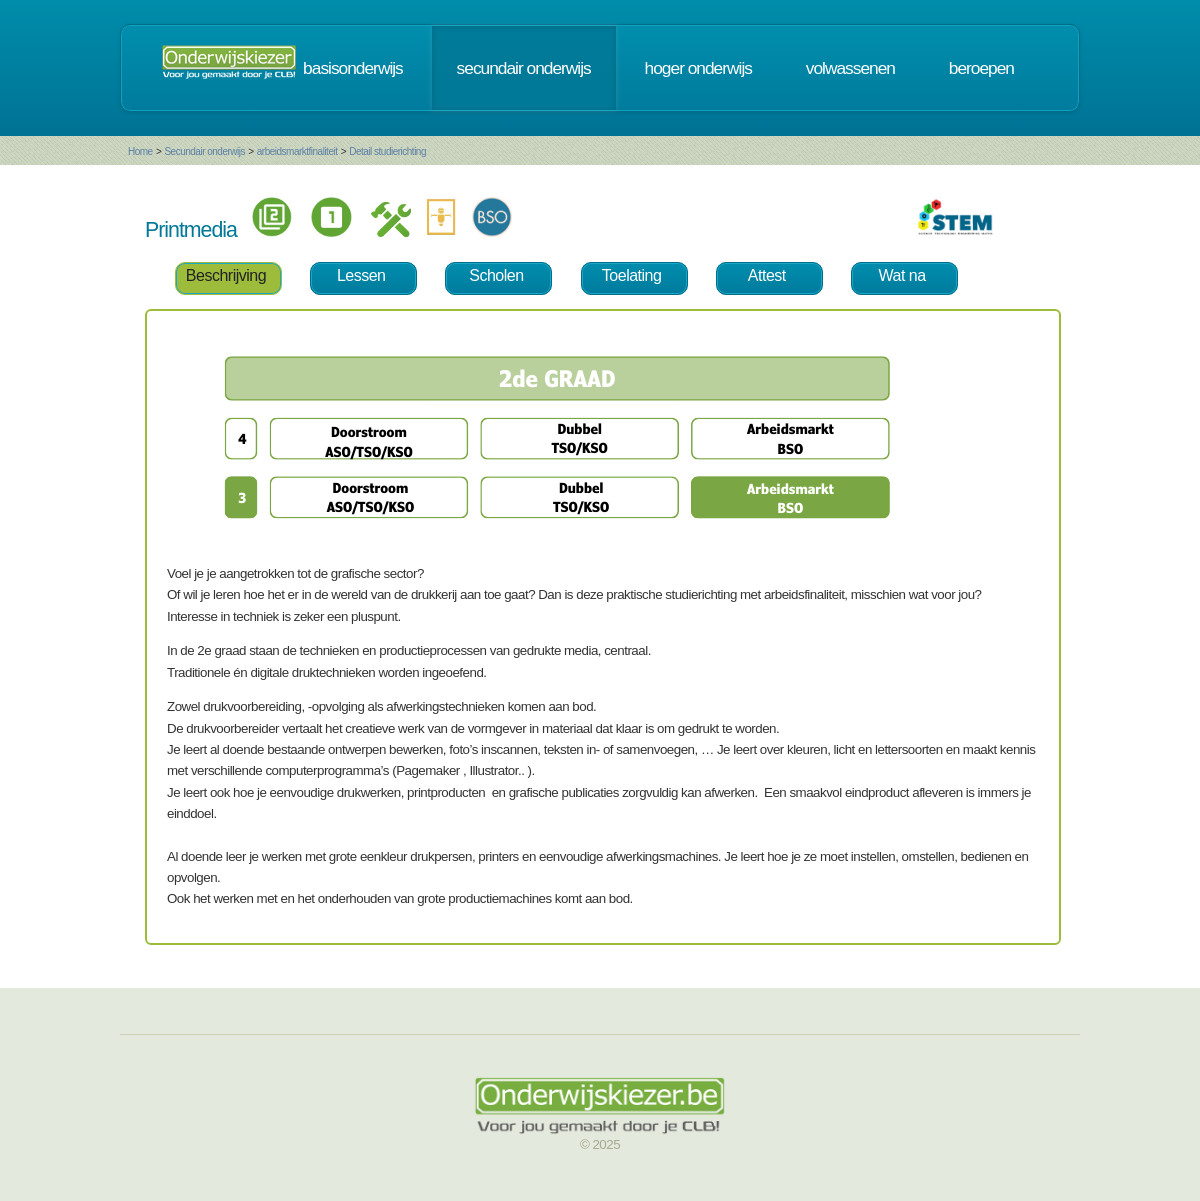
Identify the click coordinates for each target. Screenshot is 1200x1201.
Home (140, 151)
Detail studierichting (387, 151)
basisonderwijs (353, 68)
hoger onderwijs (698, 68)
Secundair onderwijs (204, 151)
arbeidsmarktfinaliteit (297, 151)
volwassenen (850, 68)
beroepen (981, 68)
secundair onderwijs (524, 68)
